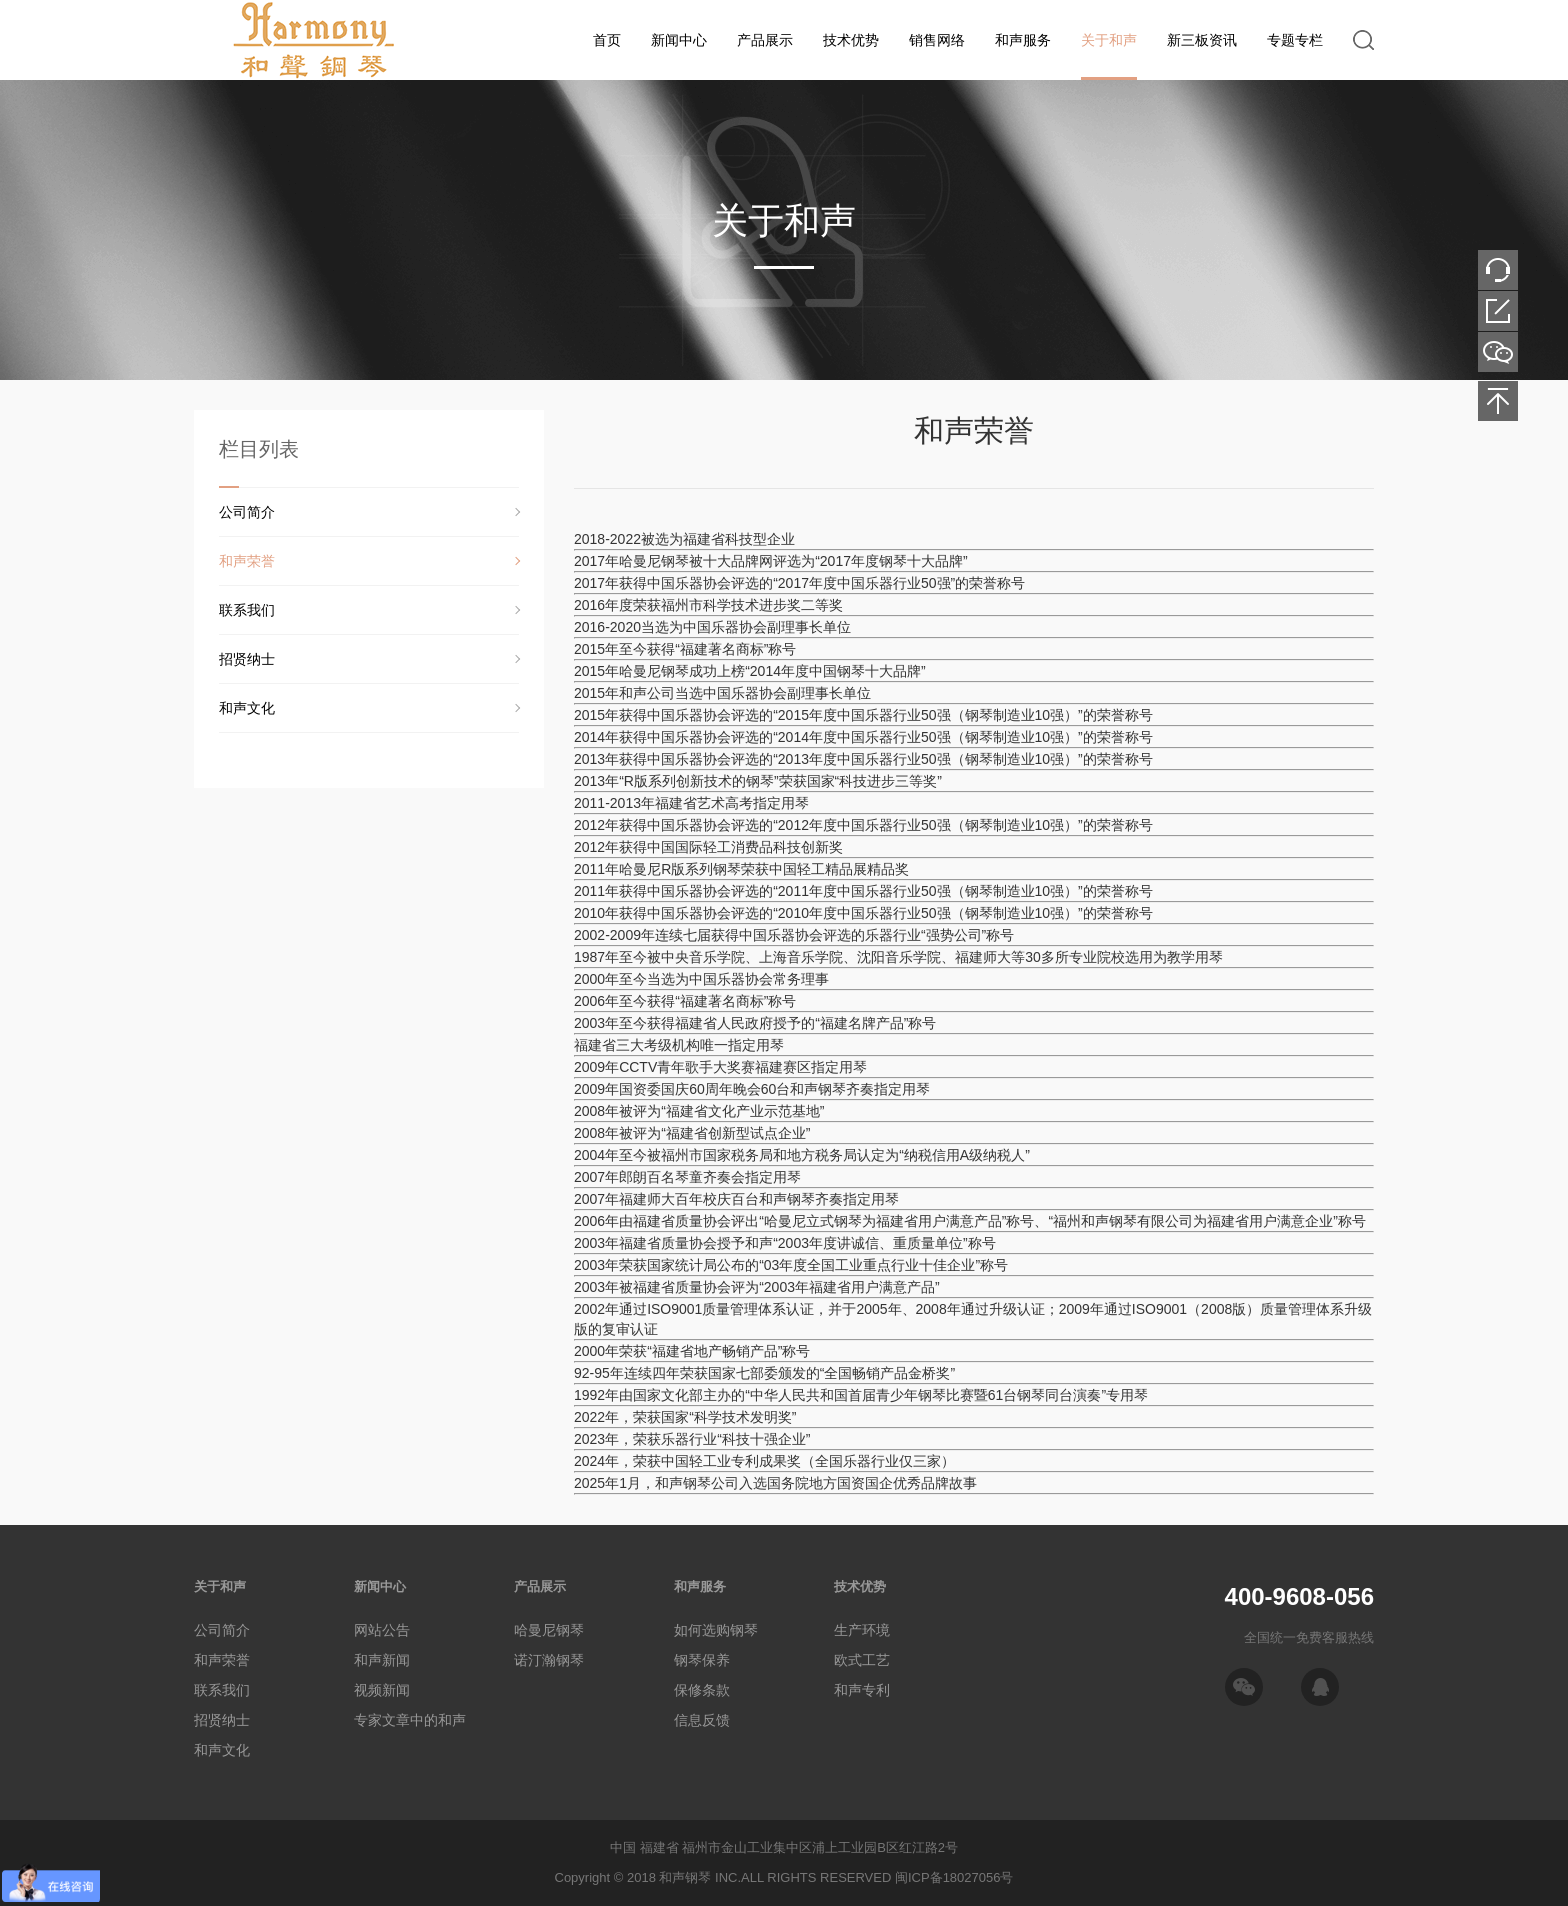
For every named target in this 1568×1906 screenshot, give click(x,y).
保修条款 (702, 1690)
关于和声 (1109, 40)
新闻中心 (679, 40)
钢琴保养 (702, 1660)
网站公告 (382, 1630)
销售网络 (937, 40)
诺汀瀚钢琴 (549, 1660)
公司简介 (247, 512)
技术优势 (851, 40)
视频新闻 (382, 1690)
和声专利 (862, 1690)
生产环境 (862, 1630)
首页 (607, 40)
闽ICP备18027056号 (954, 1877)
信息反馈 (702, 1720)
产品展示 (765, 40)
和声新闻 (382, 1660)
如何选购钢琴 (716, 1630)
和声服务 (1023, 40)
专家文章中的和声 (410, 1720)
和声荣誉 (247, 561)
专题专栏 (1295, 40)
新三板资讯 (1202, 40)
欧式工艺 (862, 1660)
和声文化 (247, 708)
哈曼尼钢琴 (549, 1630)
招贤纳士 (247, 659)
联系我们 (247, 610)
